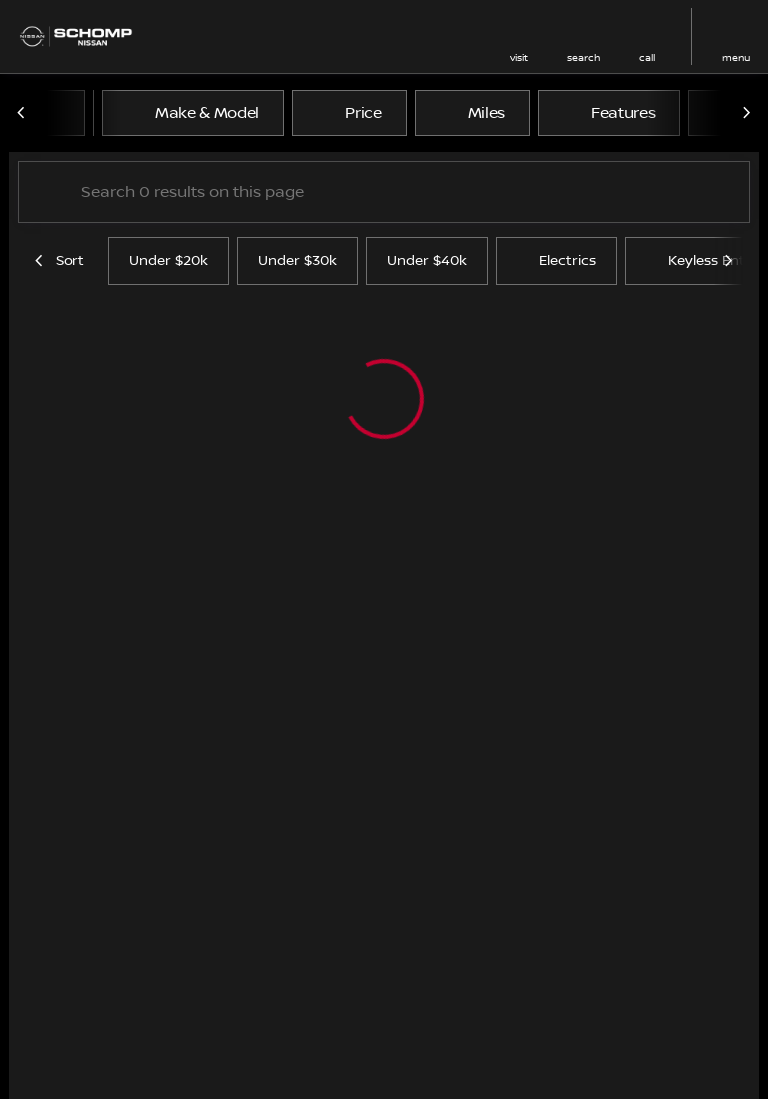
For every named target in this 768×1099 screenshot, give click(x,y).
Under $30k (297, 261)
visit (519, 57)
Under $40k (427, 261)
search (583, 57)
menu (736, 57)
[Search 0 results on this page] (384, 192)
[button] (519, 36)
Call (647, 57)
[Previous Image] (22, 113)
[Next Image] (746, 113)
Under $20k (168, 261)
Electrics (556, 261)
